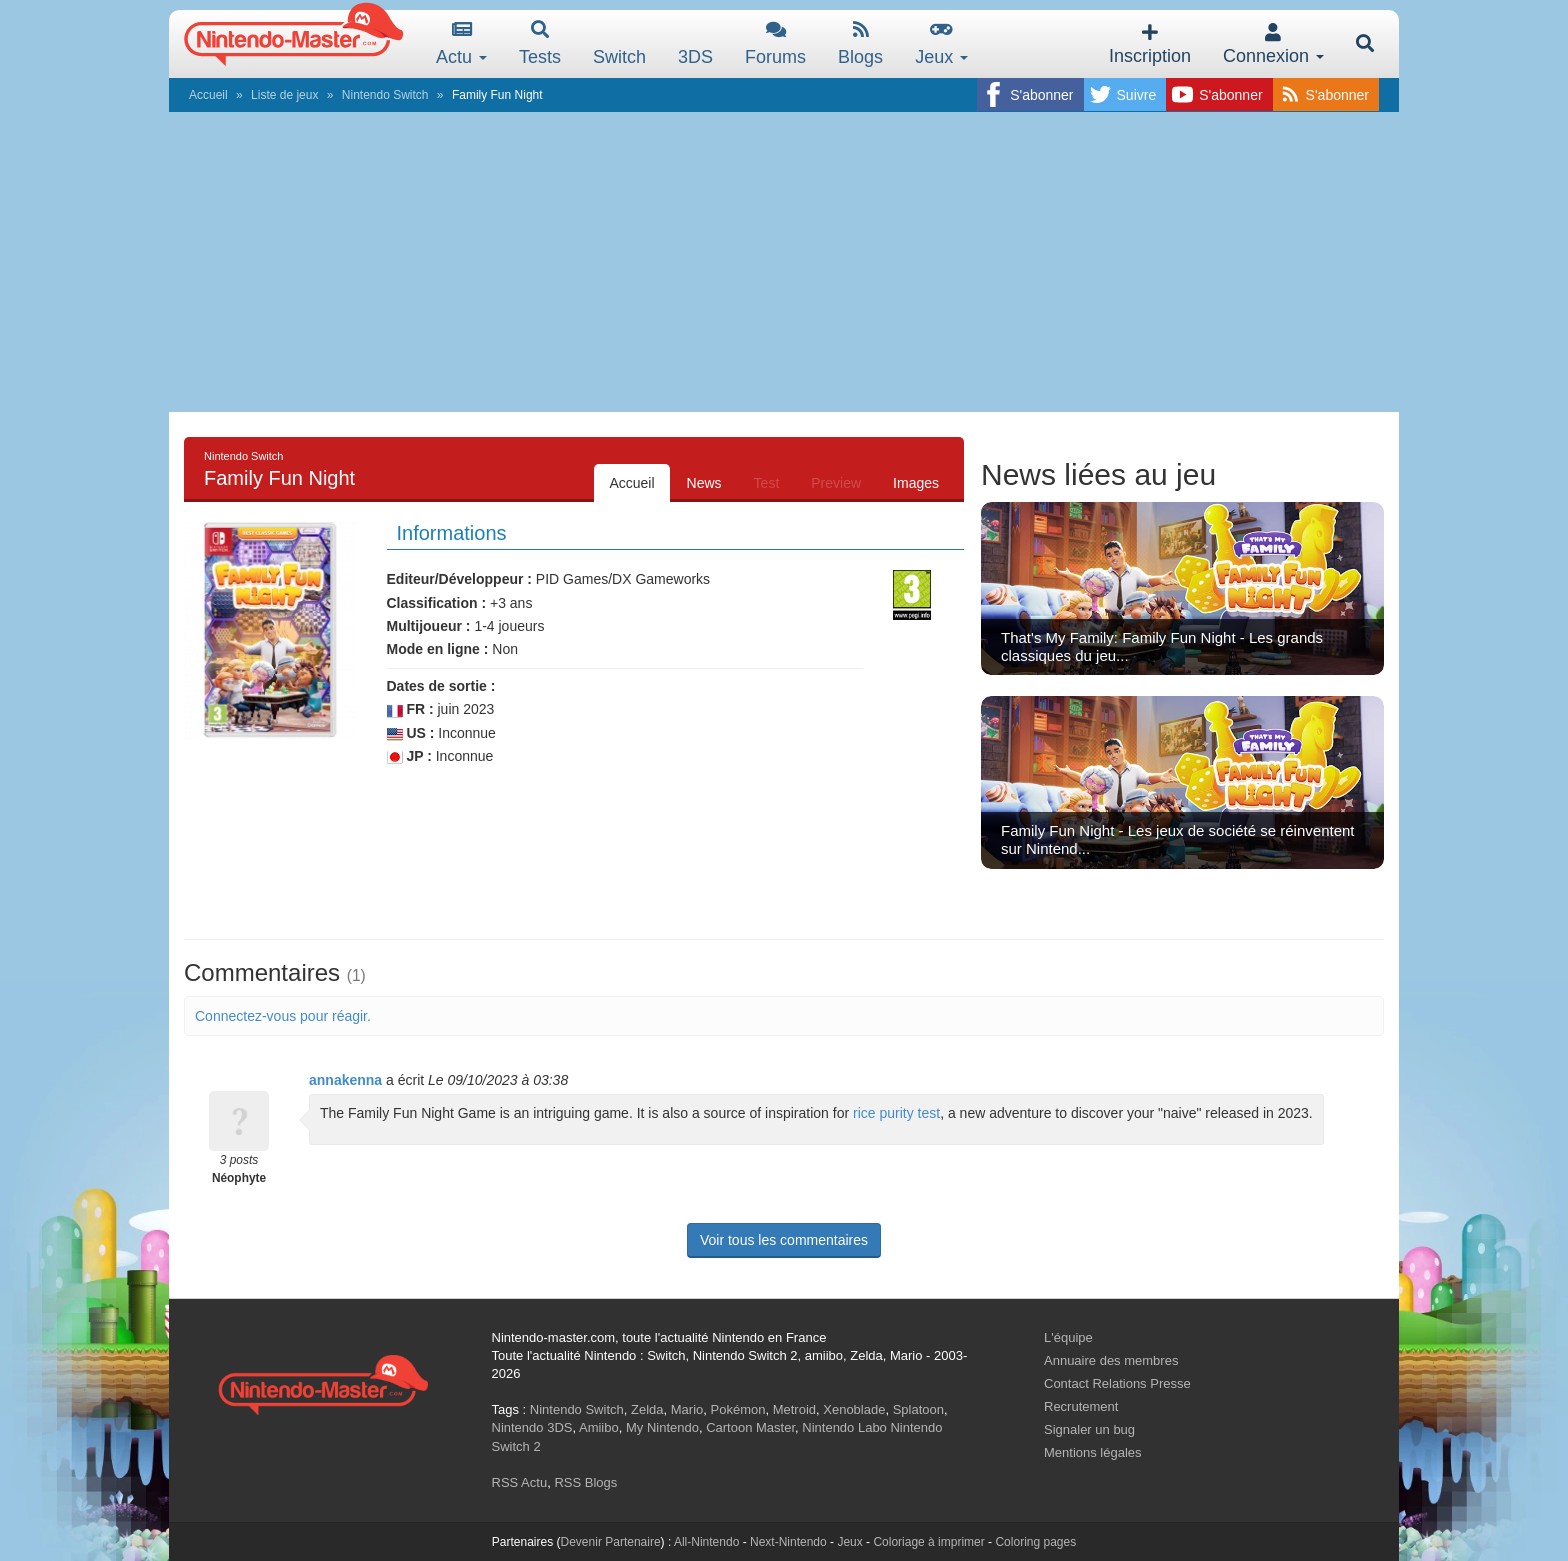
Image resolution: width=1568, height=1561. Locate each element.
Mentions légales (1093, 1452)
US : (411, 733)
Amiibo (599, 1427)
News (704, 483)
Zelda (647, 1409)
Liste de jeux (284, 95)
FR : (410, 709)
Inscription (1150, 44)
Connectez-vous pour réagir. (283, 1016)
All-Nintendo (706, 1542)
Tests (540, 43)
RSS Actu (520, 1482)
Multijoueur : (429, 626)
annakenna (345, 1080)
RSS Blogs (585, 1482)
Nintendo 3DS (532, 1427)
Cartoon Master (750, 1427)
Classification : (437, 603)
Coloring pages (1035, 1542)
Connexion (1273, 44)
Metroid (794, 1409)
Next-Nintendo (788, 1542)
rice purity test (896, 1113)
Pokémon (738, 1409)
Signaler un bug (1089, 1429)
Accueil (208, 95)
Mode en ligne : (438, 649)
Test (767, 483)
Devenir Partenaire (611, 1542)
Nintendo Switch (385, 95)
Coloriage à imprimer (928, 1542)
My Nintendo (662, 1427)
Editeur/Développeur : (459, 579)
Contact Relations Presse (1117, 1383)
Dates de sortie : (441, 686)
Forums (775, 43)
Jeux (941, 43)
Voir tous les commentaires (784, 1240)
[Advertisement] (784, 262)
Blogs (860, 43)
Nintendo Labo (844, 1427)
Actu (461, 43)
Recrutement (1081, 1406)
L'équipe (1068, 1337)
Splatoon (918, 1409)
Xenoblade (854, 1409)
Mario (687, 1409)
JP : (409, 756)
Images (916, 483)
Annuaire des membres (1111, 1360)
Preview (836, 483)
